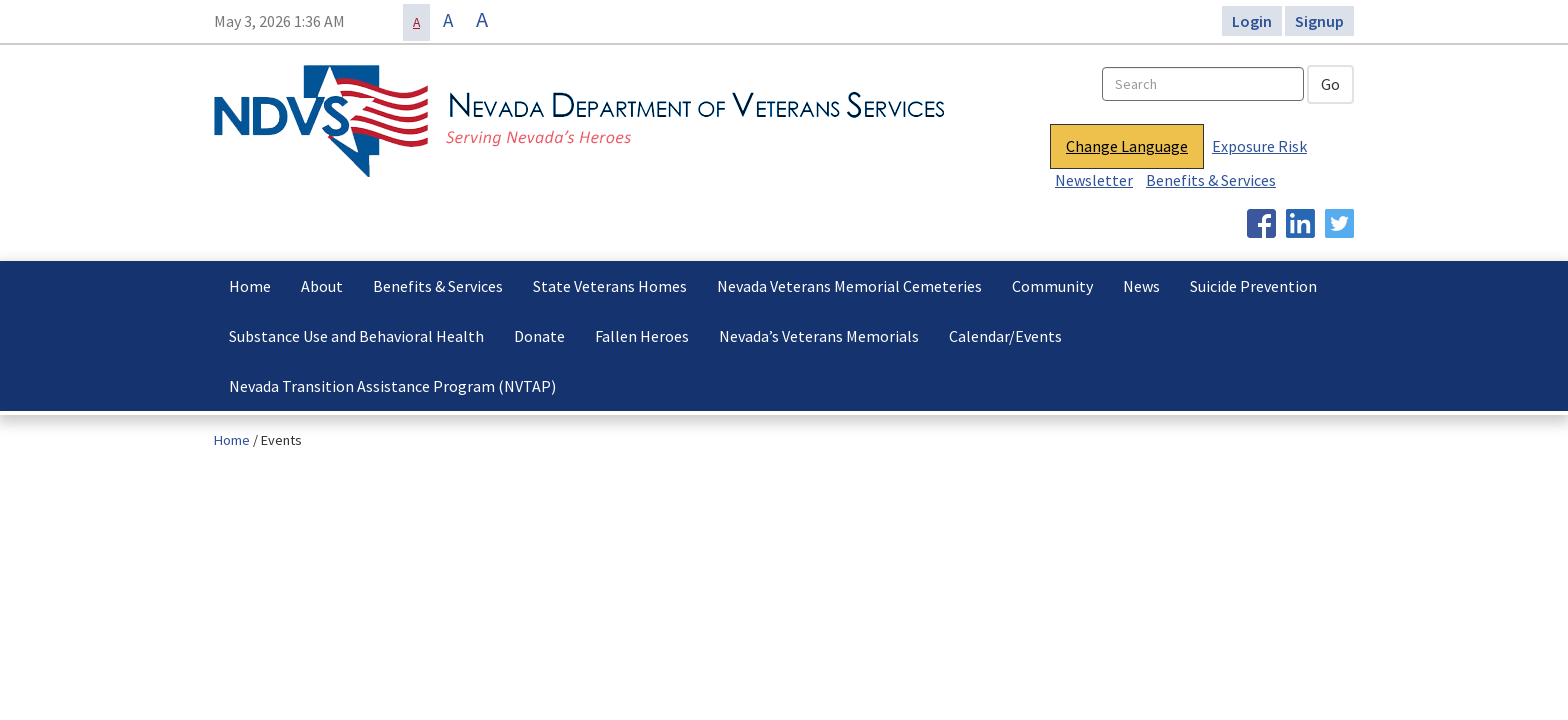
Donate (539, 336)
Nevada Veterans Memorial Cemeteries (849, 286)
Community (1052, 286)
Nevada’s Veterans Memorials (819, 336)
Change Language (1127, 146)
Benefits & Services (1211, 180)
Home (250, 286)
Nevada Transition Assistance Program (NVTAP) (392, 386)
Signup (1319, 21)
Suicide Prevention (1253, 286)
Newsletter (1094, 180)
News (1141, 286)
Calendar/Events (1005, 336)
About (322, 286)
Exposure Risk (1259, 146)
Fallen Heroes (642, 336)
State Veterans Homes (610, 286)
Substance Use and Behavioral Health (356, 336)
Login (1252, 21)
